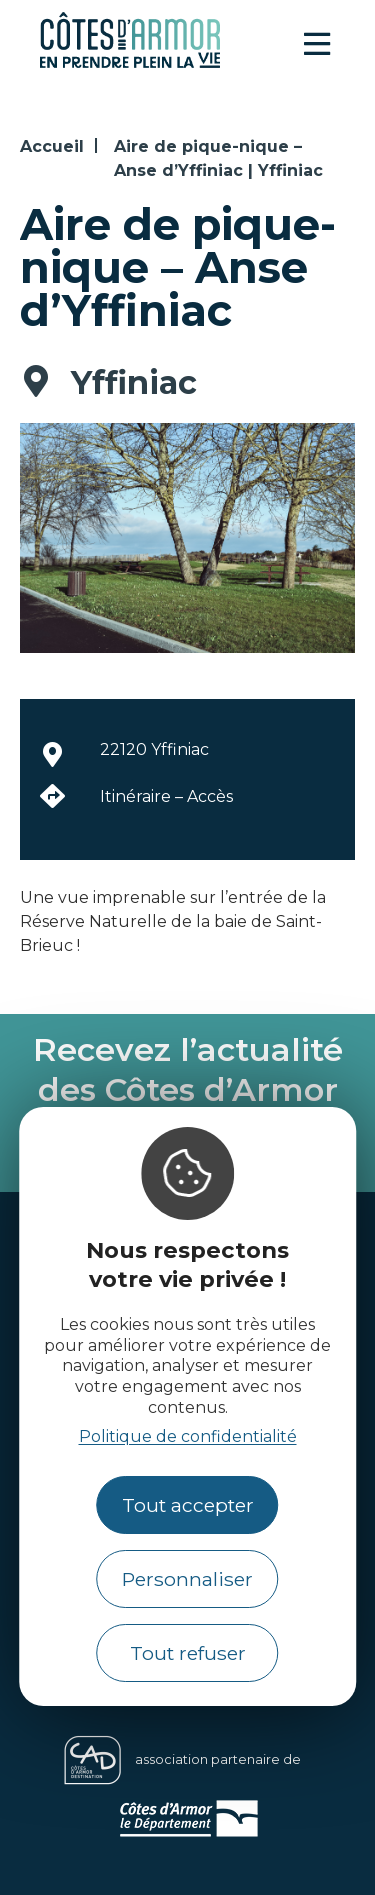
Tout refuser (188, 1653)
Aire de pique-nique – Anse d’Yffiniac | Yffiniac (218, 158)
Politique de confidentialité (188, 1436)
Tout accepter (188, 1505)
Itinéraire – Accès (166, 796)
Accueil (52, 146)
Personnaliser (187, 1579)
